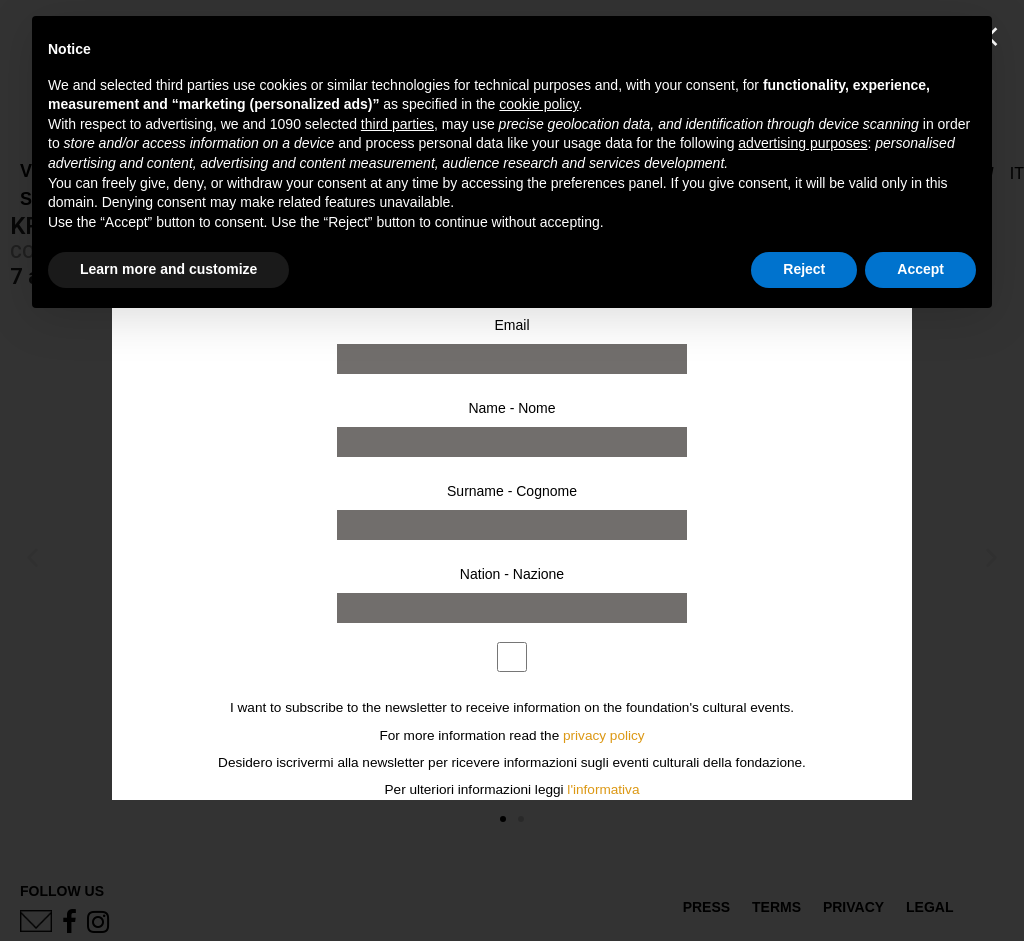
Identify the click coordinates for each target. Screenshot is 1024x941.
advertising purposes (802, 143)
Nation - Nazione (512, 574)
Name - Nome (511, 408)
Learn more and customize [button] (168, 269)
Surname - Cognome (512, 491)
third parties (397, 124)
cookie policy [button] (538, 104)
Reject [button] (804, 269)
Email (511, 325)
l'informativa (603, 789)
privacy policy (604, 735)
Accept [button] (920, 269)
